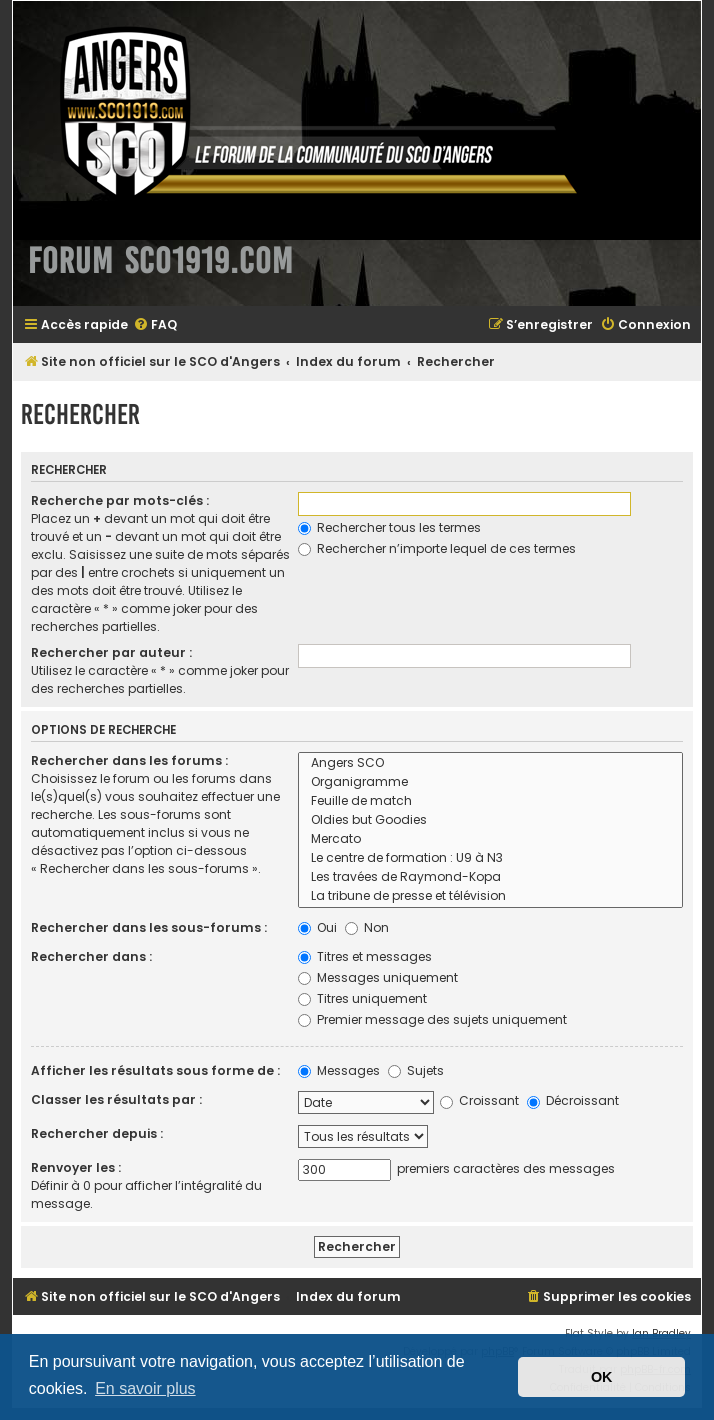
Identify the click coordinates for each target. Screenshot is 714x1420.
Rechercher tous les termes (389, 527)
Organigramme (490, 782)
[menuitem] (155, 325)
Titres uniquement (362, 998)
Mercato (490, 839)
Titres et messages (365, 956)
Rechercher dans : (91, 956)
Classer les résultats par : (116, 1099)
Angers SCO (490, 763)
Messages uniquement (378, 977)
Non (367, 927)
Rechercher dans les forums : (129, 760)
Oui (317, 927)
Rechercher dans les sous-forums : (149, 927)
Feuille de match (490, 801)
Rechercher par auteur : (111, 652)
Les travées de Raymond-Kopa (490, 877)
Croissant (479, 1100)
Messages (339, 1070)
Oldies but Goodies (490, 820)
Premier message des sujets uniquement (432, 1019)
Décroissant (573, 1100)
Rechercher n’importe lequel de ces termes (437, 548)
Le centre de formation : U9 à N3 (490, 858)
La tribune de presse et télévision (490, 896)
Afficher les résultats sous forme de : (155, 1070)
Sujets (416, 1070)
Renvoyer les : (76, 1167)
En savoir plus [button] (145, 1388)
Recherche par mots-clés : (120, 500)
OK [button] (602, 1377)
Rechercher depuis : (97, 1133)
